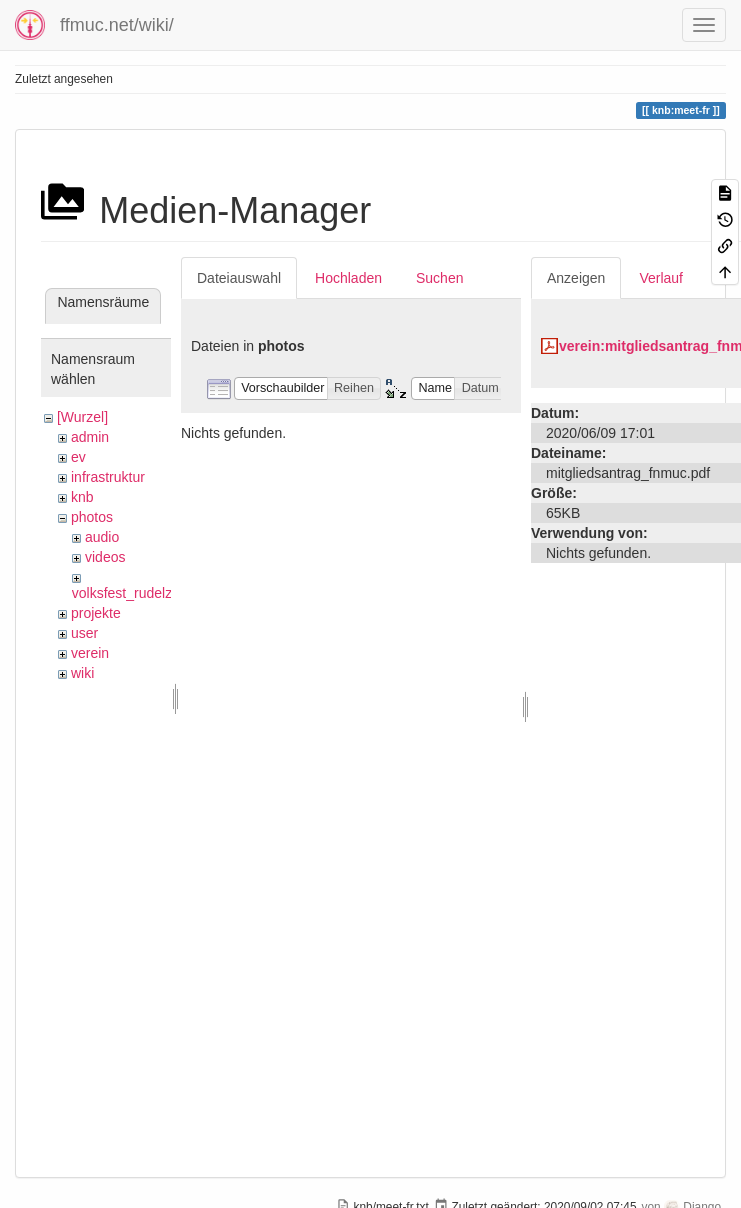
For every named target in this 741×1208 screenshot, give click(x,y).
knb (82, 497)
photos (92, 517)
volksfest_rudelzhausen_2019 (164, 593)
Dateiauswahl (239, 278)
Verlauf (661, 278)
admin (90, 437)
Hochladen (348, 278)
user (84, 633)
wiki (82, 673)
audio (102, 537)
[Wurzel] (82, 417)
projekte (96, 613)
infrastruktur (108, 477)
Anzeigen (576, 278)
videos (105, 557)
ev (78, 457)
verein (90, 653)
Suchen (439, 278)
